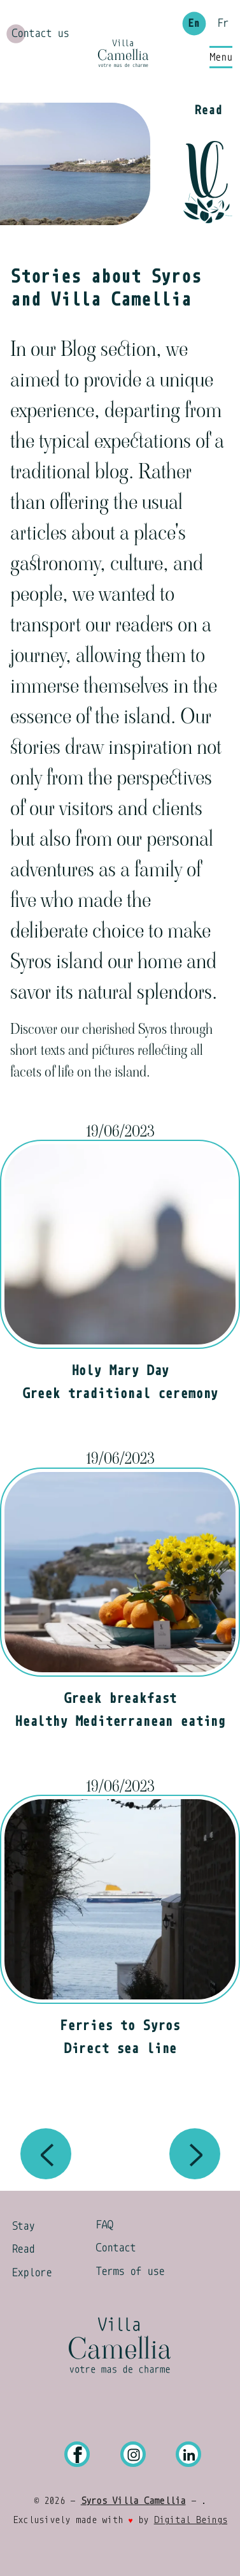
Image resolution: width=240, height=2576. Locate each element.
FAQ (104, 2224)
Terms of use (129, 2271)
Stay (22, 2225)
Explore (31, 2272)
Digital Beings (190, 2520)
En (193, 23)
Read (22, 2248)
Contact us (40, 33)
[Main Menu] (220, 56)
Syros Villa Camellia (133, 2501)
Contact (115, 2247)
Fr (223, 23)
